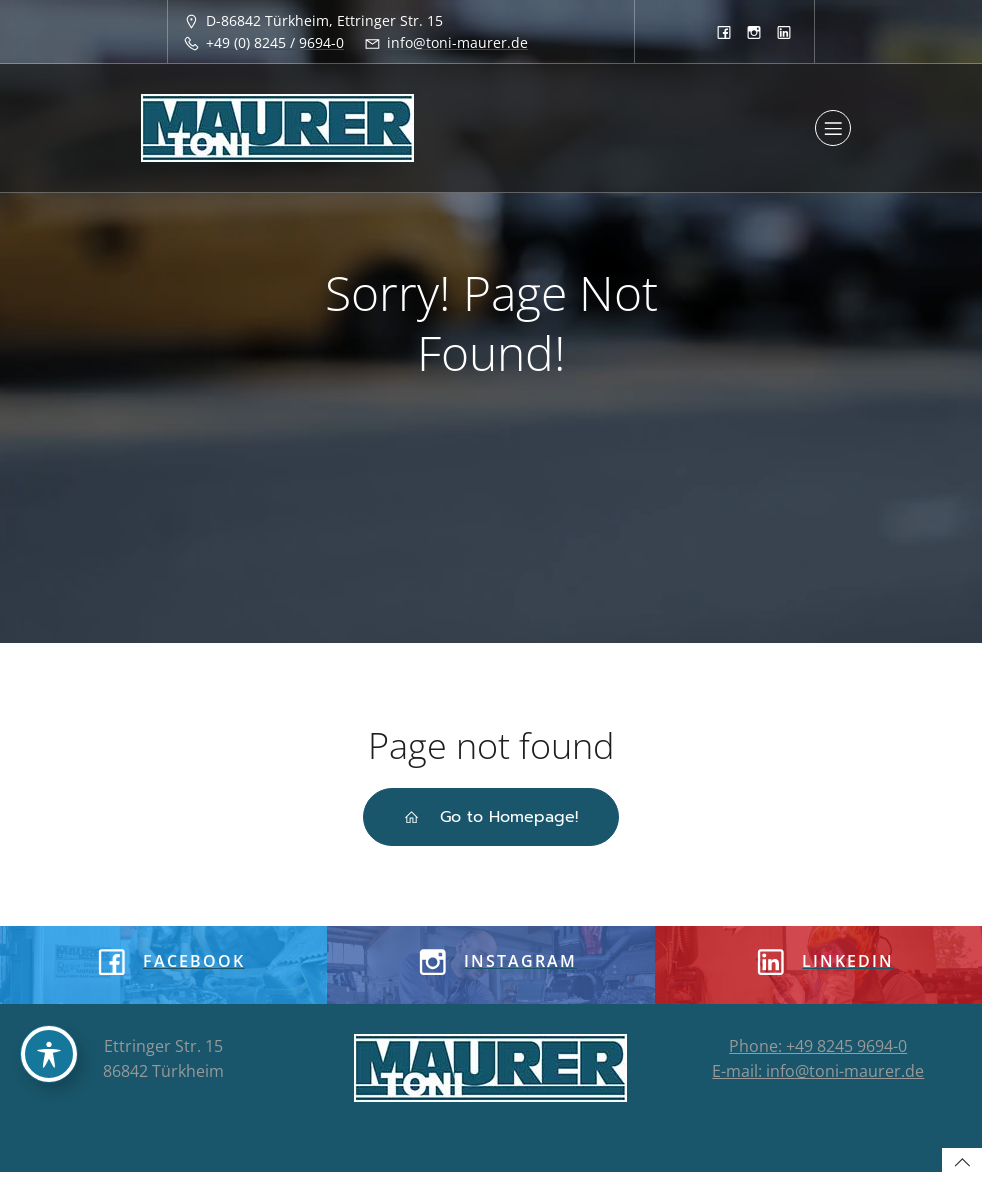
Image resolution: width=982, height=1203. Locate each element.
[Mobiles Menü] (833, 128)
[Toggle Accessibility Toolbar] (49, 1054)
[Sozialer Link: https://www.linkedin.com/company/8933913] (784, 32)
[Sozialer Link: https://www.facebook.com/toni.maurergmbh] (724, 32)
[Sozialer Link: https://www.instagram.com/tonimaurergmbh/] (754, 32)
